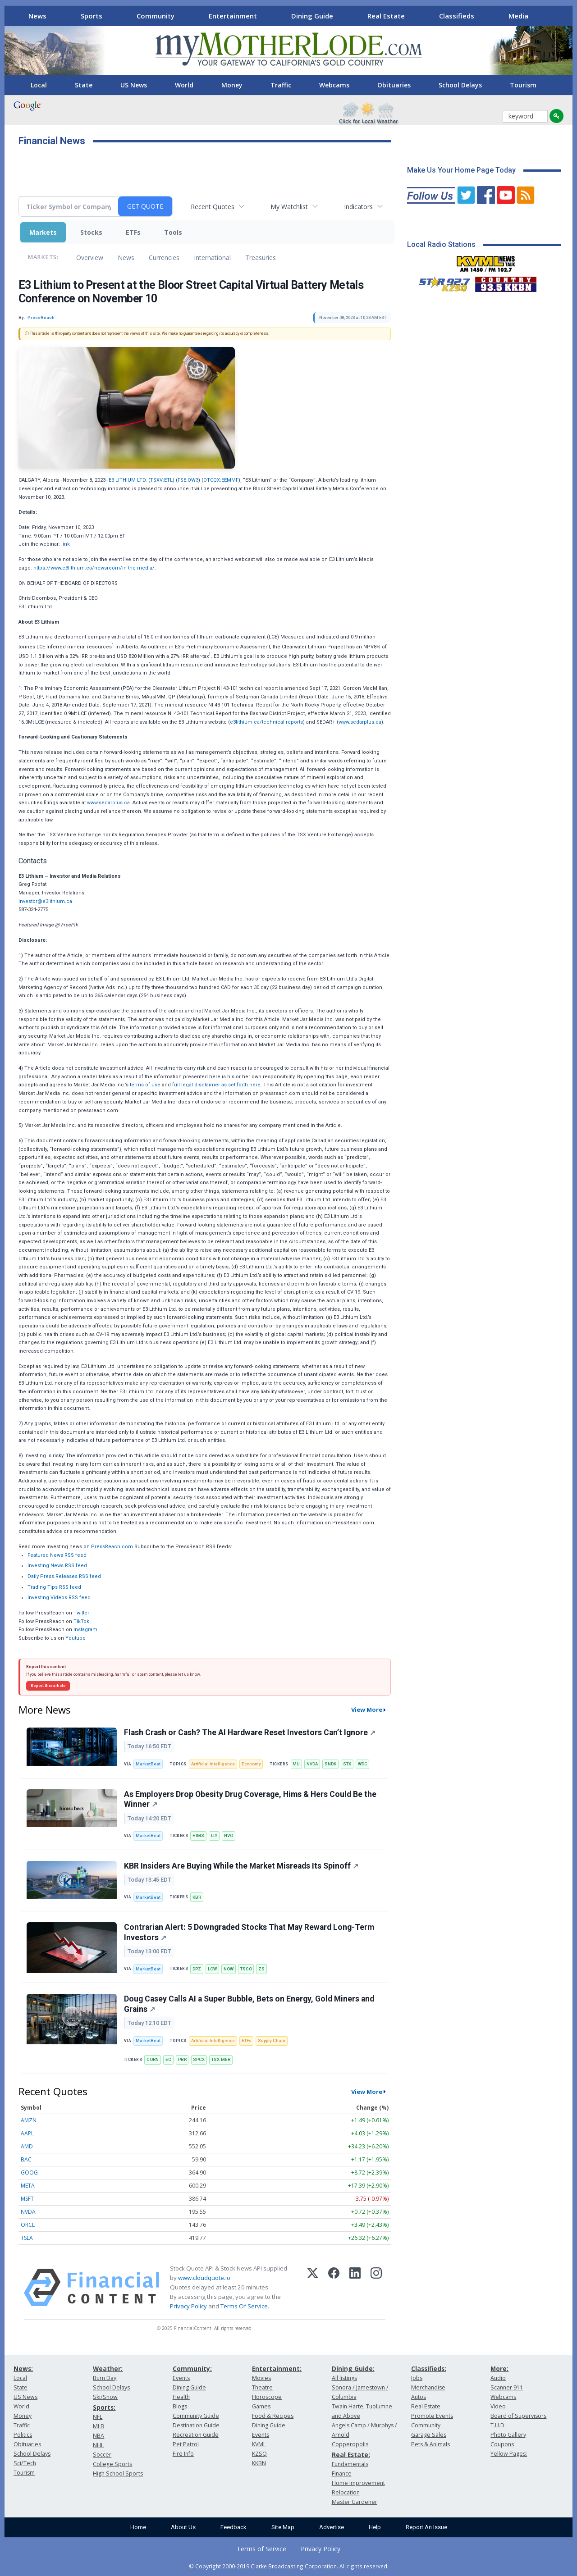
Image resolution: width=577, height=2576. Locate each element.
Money (232, 85)
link (65, 544)
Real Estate (386, 15)
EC (168, 2059)
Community (155, 15)
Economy (251, 1763)
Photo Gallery (508, 2435)
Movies (261, 2378)
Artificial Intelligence (213, 1763)
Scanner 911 (506, 2387)
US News (133, 85)
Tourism (523, 85)
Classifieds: (428, 2368)
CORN (153, 2059)
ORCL (28, 2225)
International (212, 257)
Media (518, 15)
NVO (228, 1835)
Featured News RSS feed (57, 1555)
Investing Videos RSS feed (59, 1597)
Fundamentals (350, 2464)
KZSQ (259, 2453)
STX (347, 1763)
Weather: (108, 2368)
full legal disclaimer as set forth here (216, 1085)
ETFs (133, 232)
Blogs (180, 2406)
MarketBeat (148, 1763)
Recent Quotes (212, 206)
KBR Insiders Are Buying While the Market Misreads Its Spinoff (241, 1865)
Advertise (331, 2527)
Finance (342, 2473)
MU (296, 1763)
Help (375, 2527)
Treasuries (260, 257)
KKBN (259, 2463)
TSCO (246, 1968)
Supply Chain (271, 2040)
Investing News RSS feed (57, 1565)
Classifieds (456, 15)
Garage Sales (428, 2435)
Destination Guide (196, 2425)
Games (261, 2406)
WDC (362, 1763)
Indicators (358, 206)
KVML (259, 2444)
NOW (229, 1968)
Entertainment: (277, 2368)
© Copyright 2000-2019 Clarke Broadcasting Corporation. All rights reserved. (289, 2566)
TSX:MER (220, 2059)
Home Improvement (358, 2483)
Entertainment (233, 15)
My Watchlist (289, 206)
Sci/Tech (25, 2463)
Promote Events (432, 2416)
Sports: (104, 2407)
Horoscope (267, 2397)
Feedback (233, 2527)
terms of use (145, 1085)
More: (499, 2368)
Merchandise (428, 2387)
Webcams (334, 85)
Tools (173, 232)
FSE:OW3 (188, 480)
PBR (182, 2059)
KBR (196, 1897)
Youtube (75, 1638)
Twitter (81, 1613)
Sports (91, 15)
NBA (98, 2435)
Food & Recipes (272, 2416)
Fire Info (183, 2453)
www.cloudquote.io (204, 2278)
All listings (344, 2378)
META (28, 2185)
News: (23, 2368)
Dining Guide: (353, 2368)
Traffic (280, 85)
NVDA (312, 1763)
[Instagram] (376, 2288)
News (37, 15)
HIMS (198, 1835)
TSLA (27, 2238)
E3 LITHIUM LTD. (128, 480)
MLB (98, 2426)
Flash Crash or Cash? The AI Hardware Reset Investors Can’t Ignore (250, 1732)
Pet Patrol (186, 2444)
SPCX (199, 2059)
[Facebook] (334, 2288)
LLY (214, 1835)
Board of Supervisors (518, 2416)
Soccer (102, 2454)
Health (181, 2397)
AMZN (29, 2120)
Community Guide (196, 2416)
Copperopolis (350, 2444)
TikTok (81, 1621)
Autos (418, 2397)
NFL (97, 2417)
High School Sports (118, 2473)
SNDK (330, 1763)
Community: (192, 2368)
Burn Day (104, 2378)
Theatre (262, 2387)
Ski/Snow (105, 2397)
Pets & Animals (430, 2444)
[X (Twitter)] (312, 2288)
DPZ (196, 1968)
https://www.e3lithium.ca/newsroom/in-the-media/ (94, 568)
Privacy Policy (188, 2306)
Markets (43, 232)
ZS (261, 1968)
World (184, 85)
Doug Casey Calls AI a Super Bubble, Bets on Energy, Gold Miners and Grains (249, 2004)
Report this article (48, 1685)
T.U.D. (498, 2425)
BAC (26, 2159)
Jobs (416, 2378)
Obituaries (394, 85)
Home (138, 2527)
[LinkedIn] (355, 2288)
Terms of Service (261, 2548)
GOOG (29, 2172)
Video (498, 2406)
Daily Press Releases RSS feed (64, 1576)
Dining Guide (312, 15)
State (83, 85)
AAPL (27, 2133)
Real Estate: (351, 2454)
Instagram (85, 1629)
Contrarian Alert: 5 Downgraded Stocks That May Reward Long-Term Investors (249, 1932)
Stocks (91, 232)
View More (366, 1709)
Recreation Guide (196, 2435)
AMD (27, 2146)
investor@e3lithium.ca (45, 901)
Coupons (502, 2444)
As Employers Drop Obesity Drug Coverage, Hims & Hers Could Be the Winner (250, 1799)
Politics (23, 2435)
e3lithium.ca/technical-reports (266, 722)
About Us (183, 2527)
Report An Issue (426, 2527)
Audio (498, 2378)
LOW (212, 1968)
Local (39, 85)
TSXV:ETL (161, 480)
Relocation (346, 2492)
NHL (98, 2445)
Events (181, 2378)
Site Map (282, 2527)
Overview (89, 257)
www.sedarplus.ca (360, 722)
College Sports (112, 2464)
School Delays (460, 85)
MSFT (27, 2198)
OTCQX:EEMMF (220, 480)
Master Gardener (354, 2502)
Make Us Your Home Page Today (461, 170)
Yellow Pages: (508, 2453)
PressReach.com (112, 1547)
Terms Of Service (244, 2306)
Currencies (164, 257)
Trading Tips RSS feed (54, 1587)
